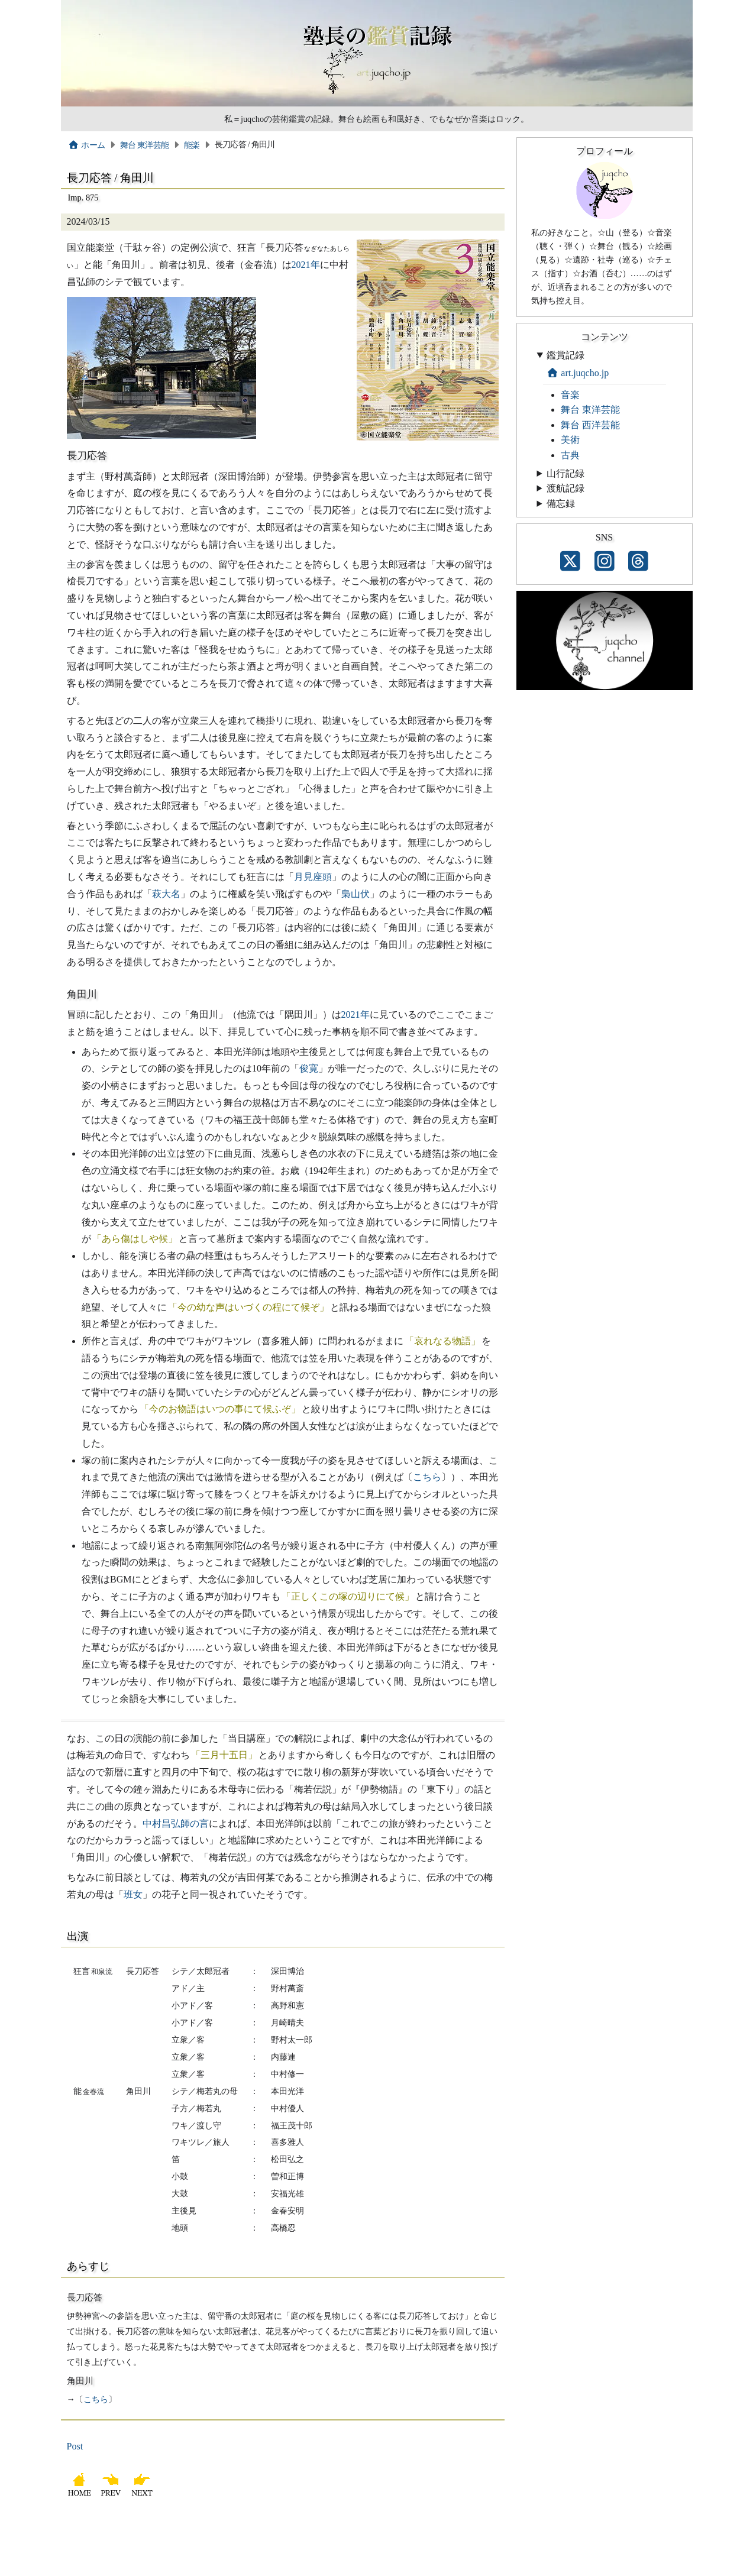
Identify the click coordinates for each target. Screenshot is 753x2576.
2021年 (306, 265)
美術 (570, 440)
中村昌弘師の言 (176, 1823)
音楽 (570, 395)
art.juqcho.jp (578, 373)
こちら (427, 1477)
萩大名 (166, 894)
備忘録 (561, 504)
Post (75, 2446)
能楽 (192, 145)
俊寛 (308, 1068)
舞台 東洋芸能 (144, 145)
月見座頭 (313, 877)
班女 (133, 1894)
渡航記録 (565, 488)
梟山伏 (355, 894)
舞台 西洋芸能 (590, 425)
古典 (570, 455)
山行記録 (565, 473)
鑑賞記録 (565, 355)
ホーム (86, 145)
